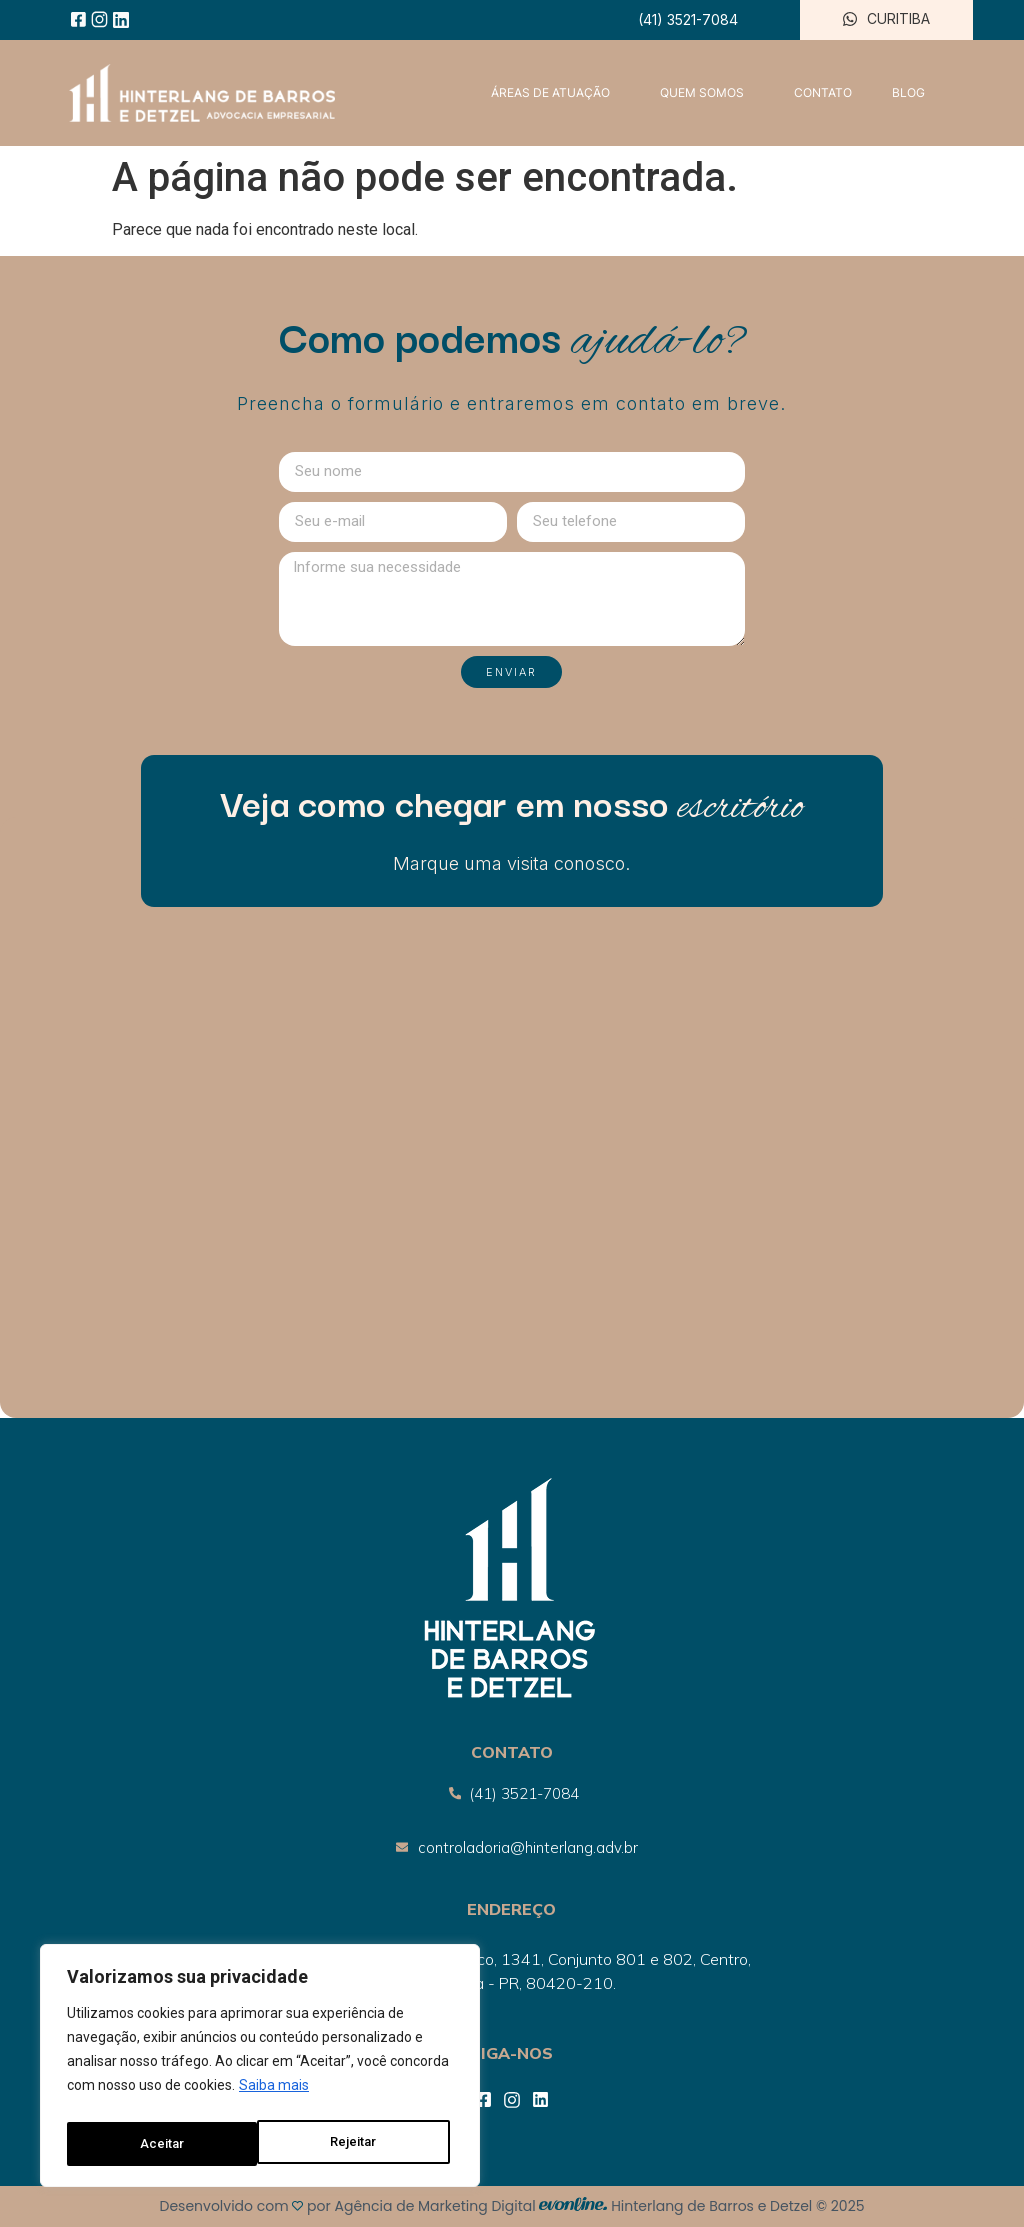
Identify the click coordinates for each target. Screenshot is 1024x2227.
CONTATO (823, 92)
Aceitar (359, 2144)
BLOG (908, 92)
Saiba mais (274, 2094)
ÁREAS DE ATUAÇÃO (555, 93)
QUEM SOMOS (707, 93)
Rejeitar (162, 2144)
